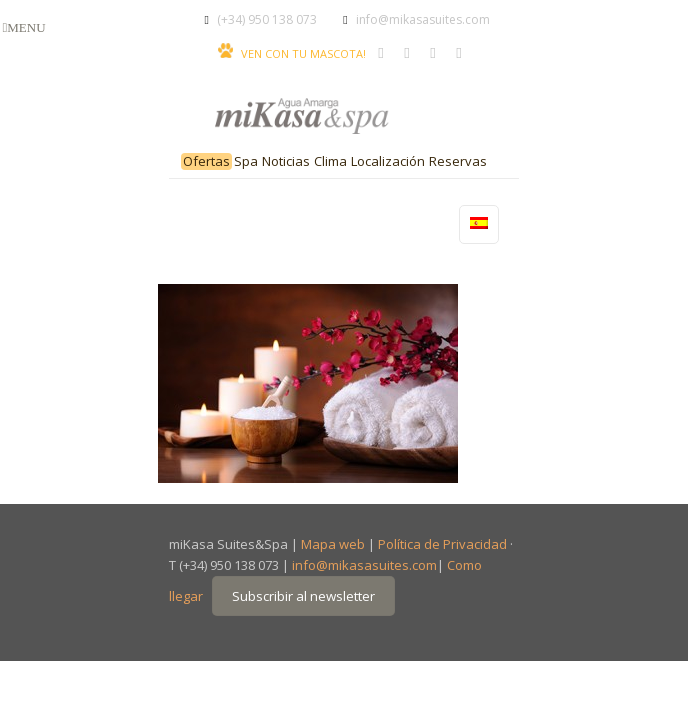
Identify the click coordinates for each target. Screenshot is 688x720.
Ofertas (206, 161)
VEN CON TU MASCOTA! (303, 53)
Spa (246, 161)
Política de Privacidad (442, 544)
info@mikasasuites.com (423, 19)
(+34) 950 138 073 (267, 19)
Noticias (286, 161)
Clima (330, 161)
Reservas (458, 161)
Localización (388, 161)
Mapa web (333, 544)
